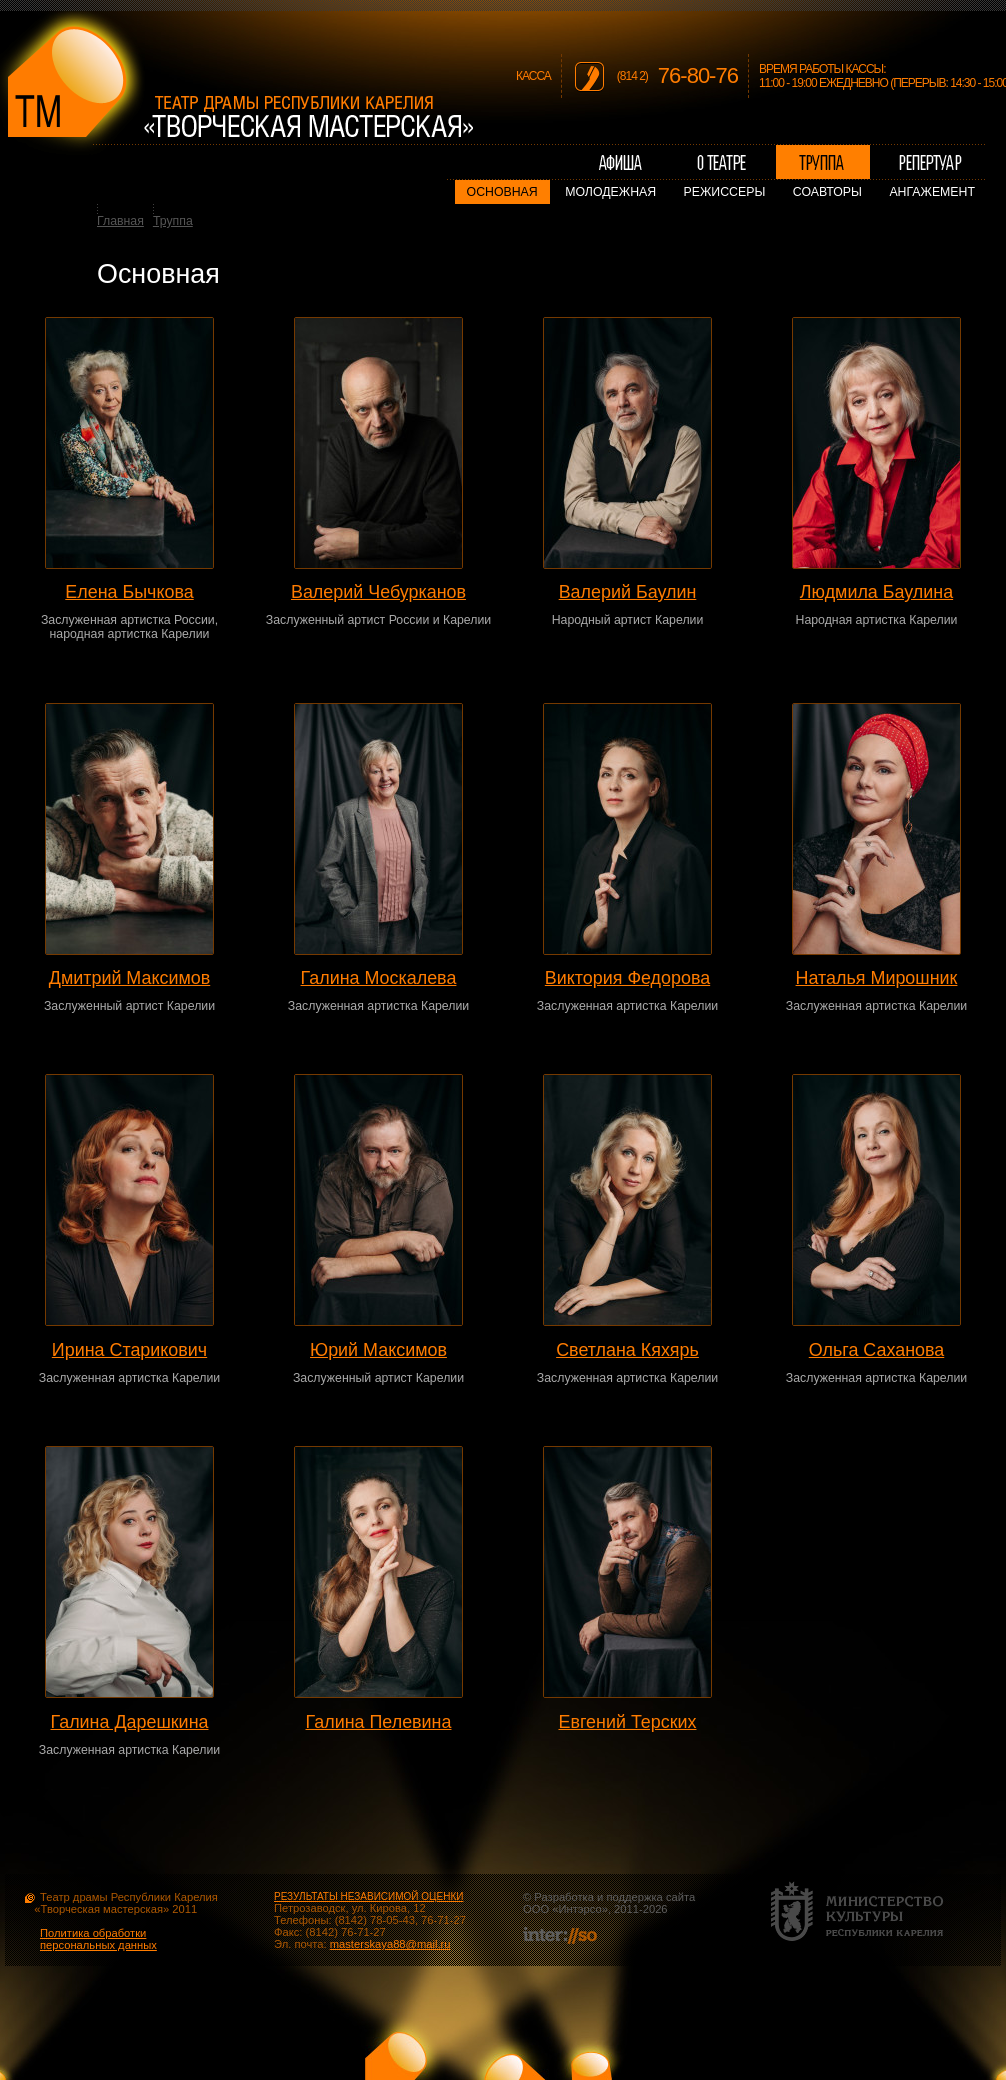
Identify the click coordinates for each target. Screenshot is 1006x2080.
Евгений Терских (627, 1722)
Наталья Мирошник (877, 978)
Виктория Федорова (627, 978)
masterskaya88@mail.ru (390, 1944)
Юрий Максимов (378, 1350)
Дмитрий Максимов (129, 978)
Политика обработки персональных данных (98, 1939)
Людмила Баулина (876, 592)
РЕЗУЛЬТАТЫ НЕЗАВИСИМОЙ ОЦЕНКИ (368, 1896)
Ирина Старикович (129, 1350)
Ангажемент (932, 192)
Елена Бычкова (129, 592)
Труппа (173, 221)
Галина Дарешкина (130, 1722)
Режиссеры (725, 192)
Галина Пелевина (379, 1722)
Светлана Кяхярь (627, 1350)
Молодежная (610, 192)
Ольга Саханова (877, 1350)
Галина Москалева (379, 978)
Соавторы (827, 192)
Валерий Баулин (628, 592)
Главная (120, 221)
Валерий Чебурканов (378, 592)
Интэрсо (579, 1909)
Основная (502, 192)
